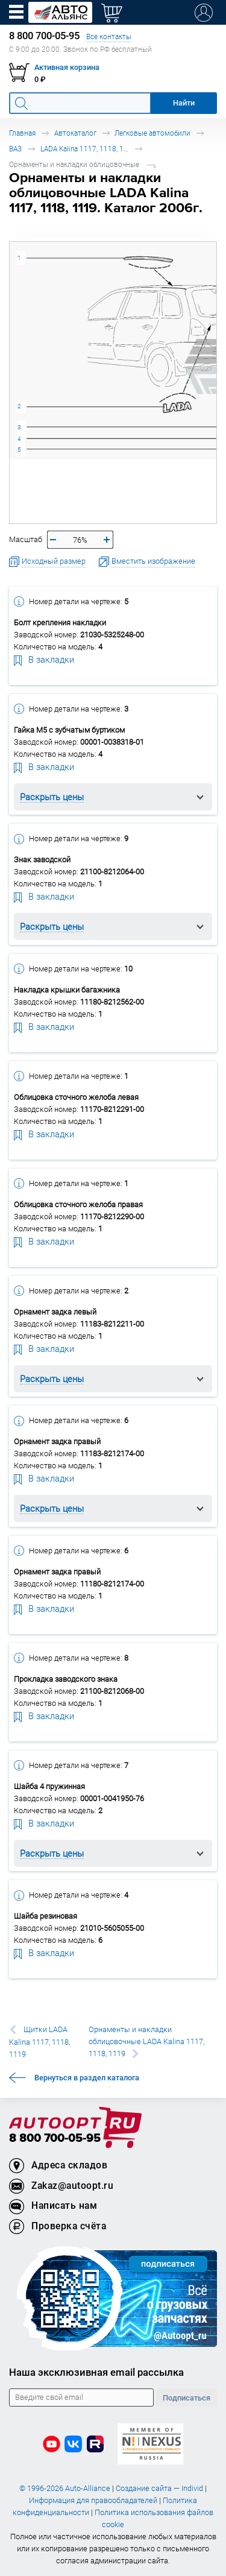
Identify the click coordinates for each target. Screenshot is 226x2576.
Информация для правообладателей (93, 2500)
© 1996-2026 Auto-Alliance (64, 2488)
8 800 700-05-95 (55, 2138)
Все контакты (108, 36)
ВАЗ (15, 148)
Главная (22, 132)
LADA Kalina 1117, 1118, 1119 (85, 148)
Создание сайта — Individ (159, 2488)
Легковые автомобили (152, 132)
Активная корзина (66, 67)
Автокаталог (75, 132)
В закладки (44, 659)
